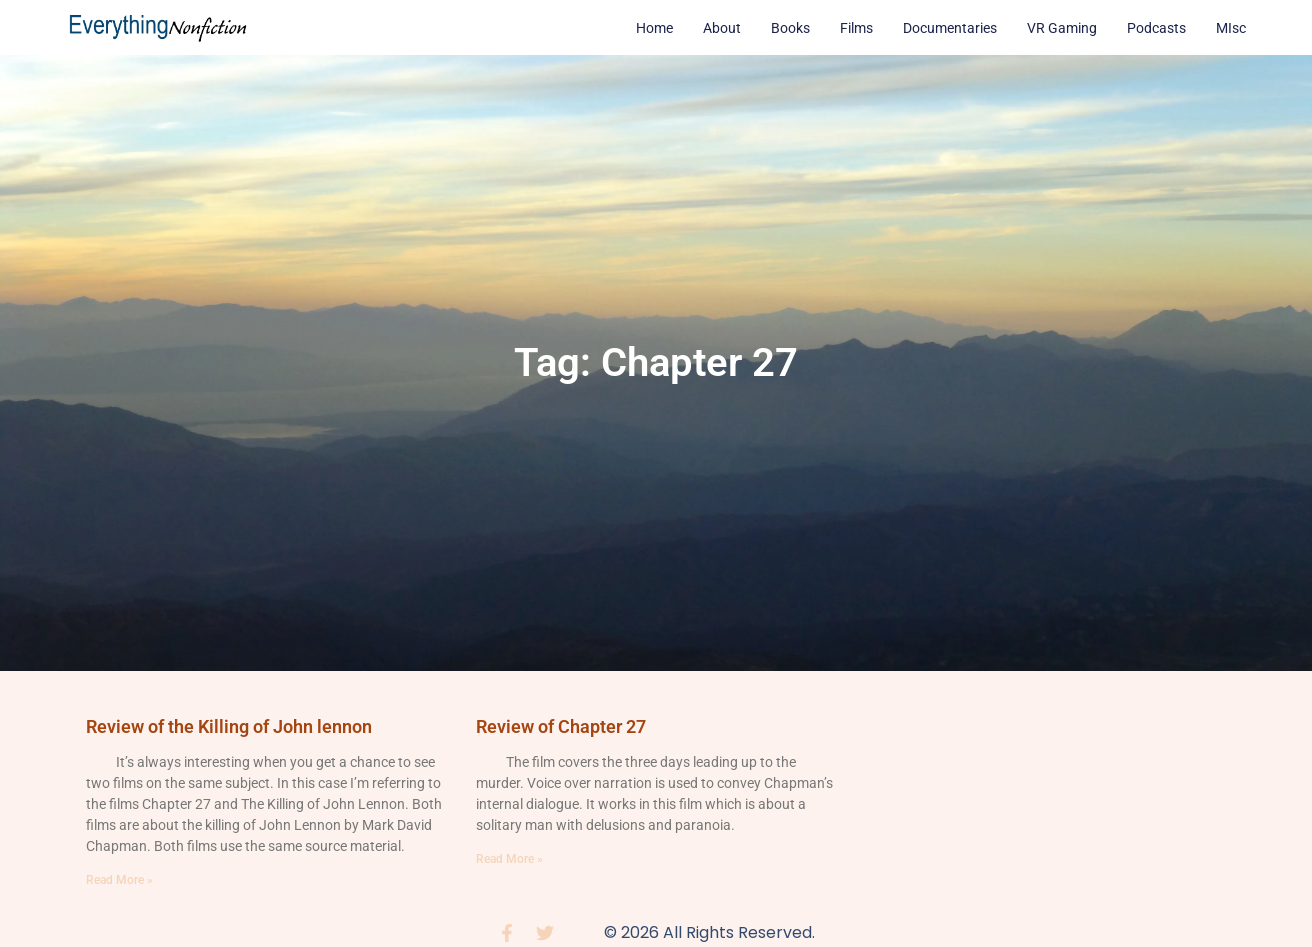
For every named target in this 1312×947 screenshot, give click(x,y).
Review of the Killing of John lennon (229, 726)
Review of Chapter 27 (561, 726)
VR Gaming (1062, 28)
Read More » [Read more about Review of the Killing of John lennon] (119, 880)
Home (654, 28)
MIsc (1231, 28)
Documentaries (950, 28)
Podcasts (1156, 28)
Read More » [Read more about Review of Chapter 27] (509, 859)
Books (790, 28)
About (722, 28)
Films (856, 28)
